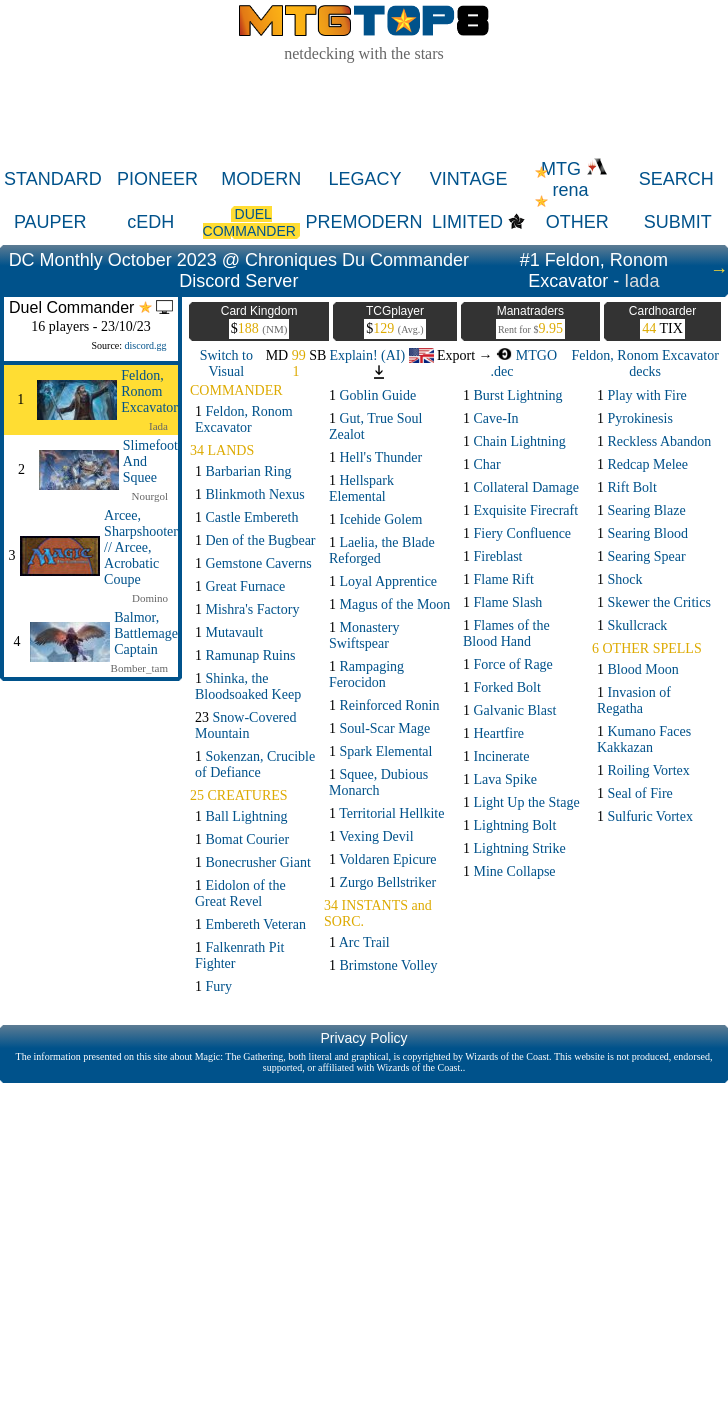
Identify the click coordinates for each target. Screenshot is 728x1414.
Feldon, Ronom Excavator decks (644, 363)
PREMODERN (364, 222)
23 (246, 725)
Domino (150, 598)
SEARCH (676, 179)
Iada (641, 281)
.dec (502, 371)
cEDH (150, 222)
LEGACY (364, 179)
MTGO (526, 355)
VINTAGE (469, 179)
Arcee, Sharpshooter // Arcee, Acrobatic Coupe (141, 547)
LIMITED (467, 222)
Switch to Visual (226, 363)
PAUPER (50, 222)
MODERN (261, 179)
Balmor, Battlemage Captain (146, 633)
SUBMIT (678, 222)
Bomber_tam (139, 668)
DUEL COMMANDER (251, 222)
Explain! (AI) (381, 355)
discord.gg (146, 345)
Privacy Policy (363, 1038)
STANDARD (53, 179)
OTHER (577, 222)
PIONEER (157, 179)
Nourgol (150, 496)
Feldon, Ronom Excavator (149, 391)
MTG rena (574, 179)
